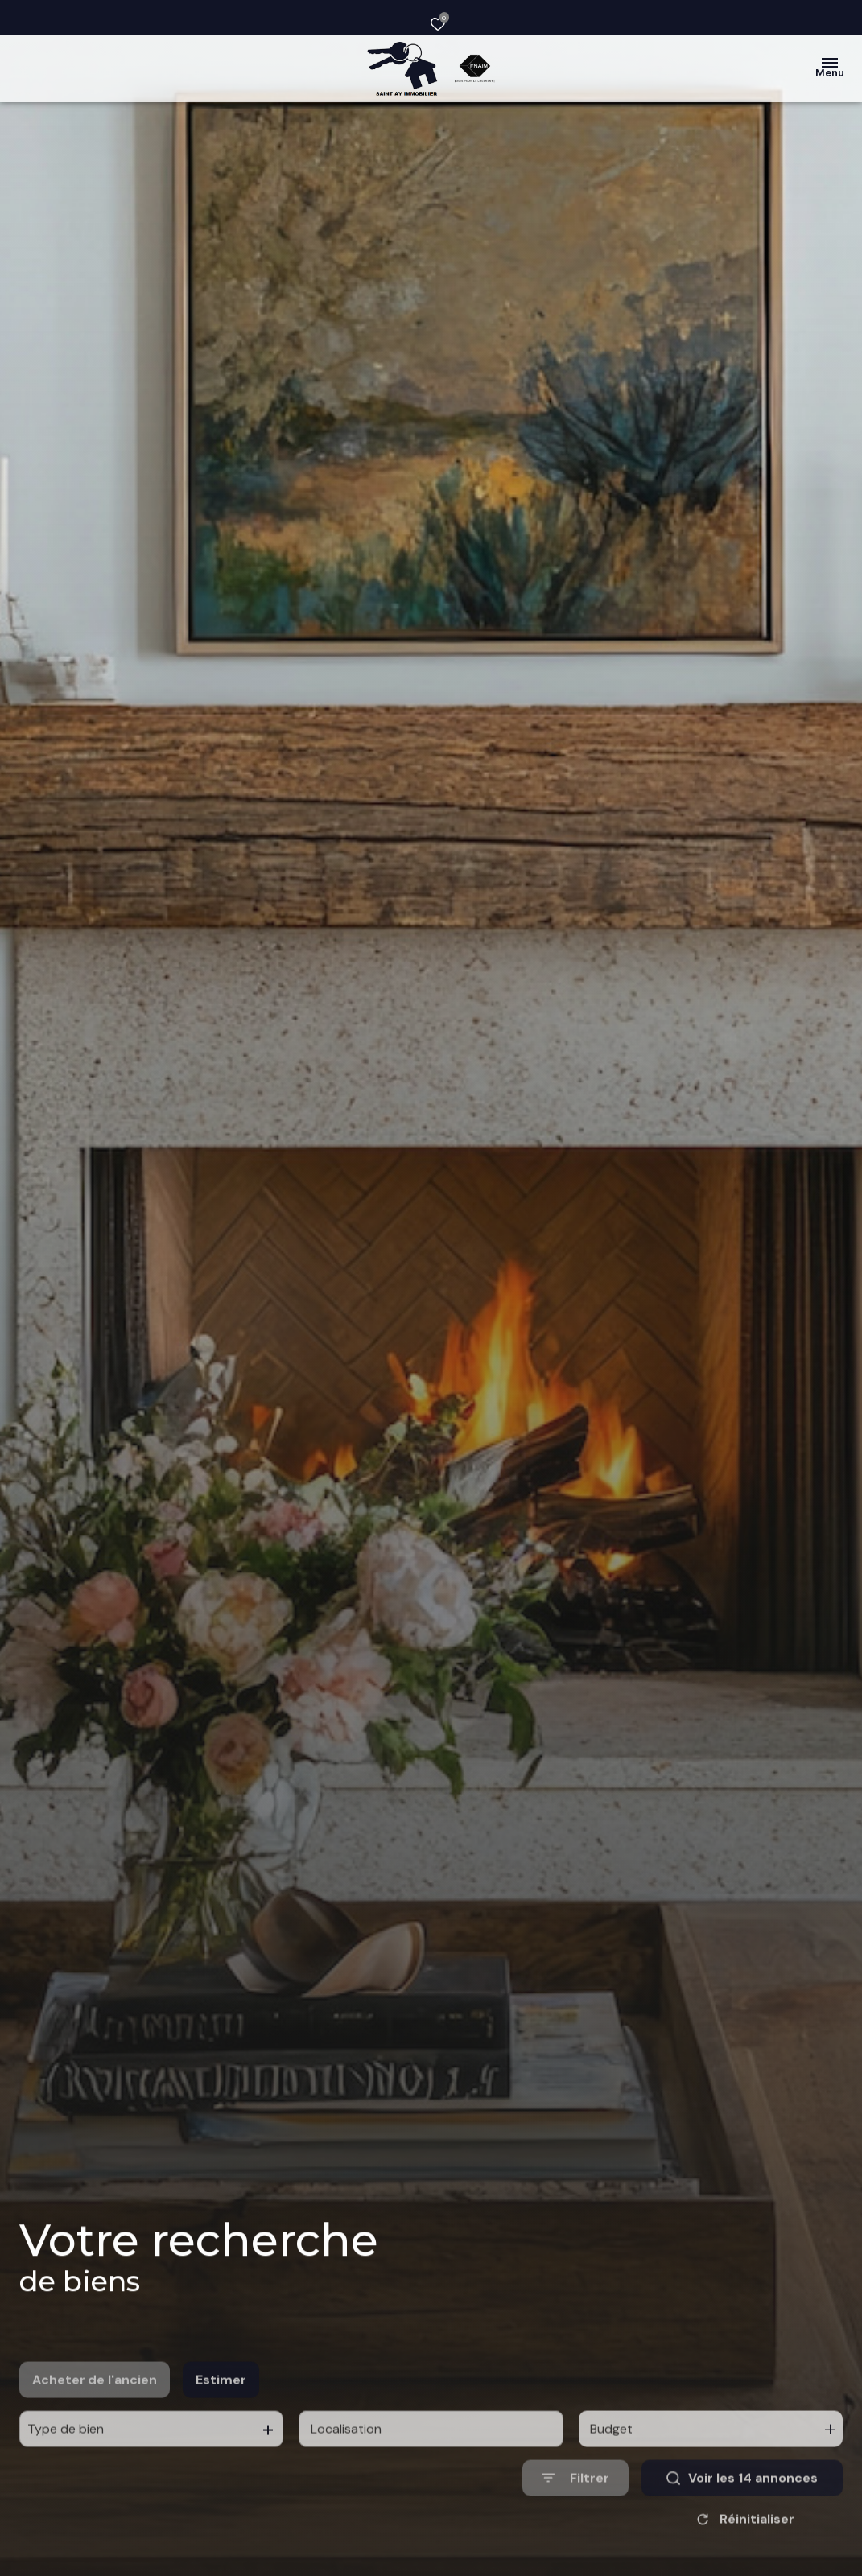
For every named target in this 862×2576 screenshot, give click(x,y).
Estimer (221, 2424)
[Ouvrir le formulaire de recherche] (575, 2522)
